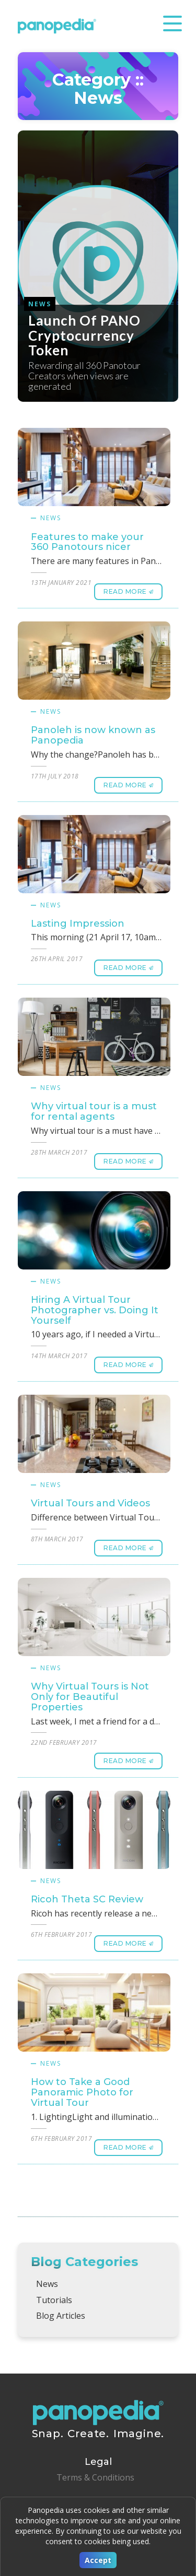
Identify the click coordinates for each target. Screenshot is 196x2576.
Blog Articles (60, 2315)
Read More (125, 591)
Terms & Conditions (95, 2477)
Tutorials (54, 2300)
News (50, 517)
